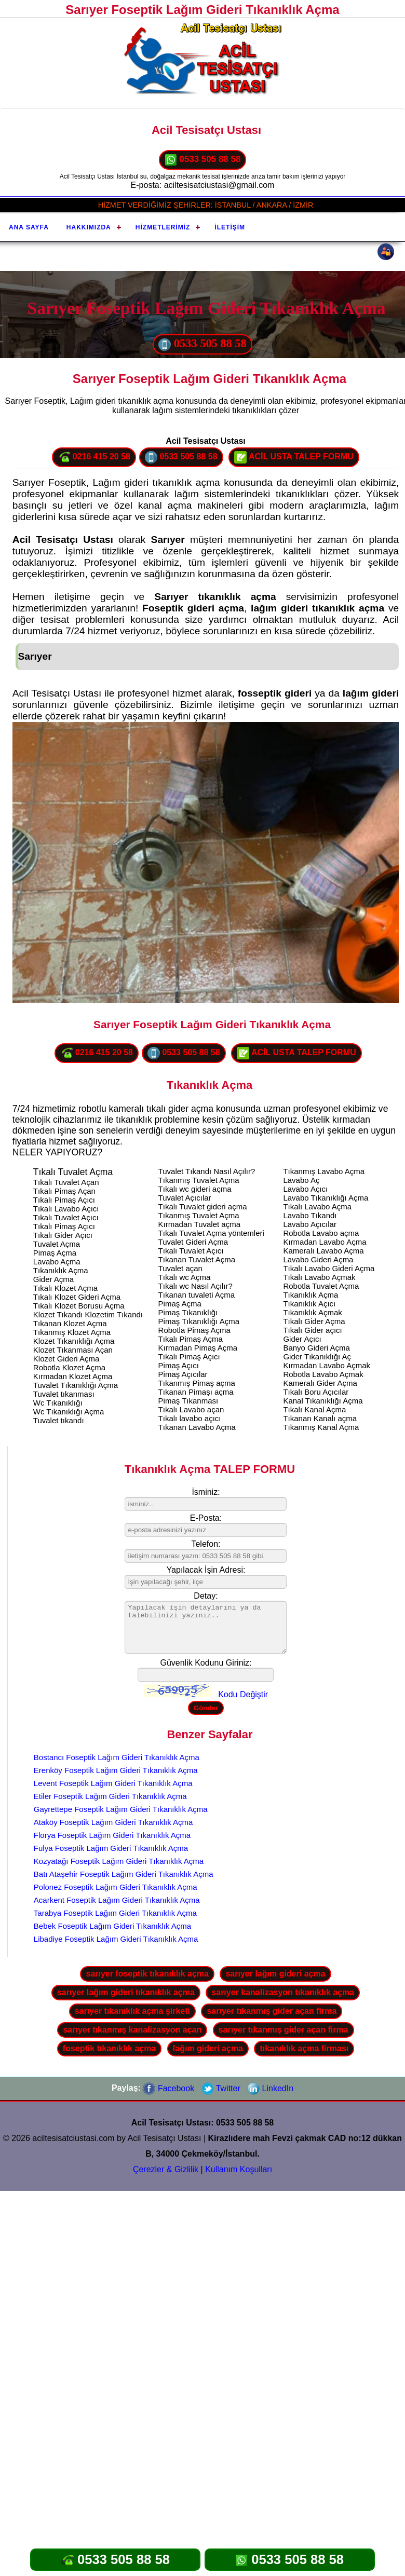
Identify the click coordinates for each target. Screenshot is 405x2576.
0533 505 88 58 (203, 160)
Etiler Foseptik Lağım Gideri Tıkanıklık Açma (110, 1796)
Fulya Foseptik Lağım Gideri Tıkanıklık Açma (111, 1848)
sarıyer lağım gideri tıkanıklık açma (126, 1992)
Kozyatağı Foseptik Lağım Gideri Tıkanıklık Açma (119, 1861)
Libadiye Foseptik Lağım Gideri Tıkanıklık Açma (116, 1938)
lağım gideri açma (208, 2048)
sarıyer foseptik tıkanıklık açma (147, 1973)
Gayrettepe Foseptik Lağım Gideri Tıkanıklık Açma (121, 1809)
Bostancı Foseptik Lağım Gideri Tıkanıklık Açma (116, 1757)
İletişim (229, 227)
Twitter (220, 2088)
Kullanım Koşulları (238, 2169)
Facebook (168, 2088)
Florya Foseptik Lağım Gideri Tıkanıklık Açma (112, 1835)
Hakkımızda (88, 227)
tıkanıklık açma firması (304, 2048)
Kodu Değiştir (243, 1694)
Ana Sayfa (29, 227)
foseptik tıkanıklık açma (109, 2048)
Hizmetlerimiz (163, 227)
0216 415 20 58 (94, 457)
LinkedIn (270, 2088)
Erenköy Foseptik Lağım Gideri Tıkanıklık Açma (116, 1770)
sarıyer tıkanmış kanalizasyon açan (132, 2029)
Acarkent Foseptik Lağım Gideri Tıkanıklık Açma (117, 1900)
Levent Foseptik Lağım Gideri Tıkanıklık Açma (113, 1783)
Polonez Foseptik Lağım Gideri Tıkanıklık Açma (115, 1887)
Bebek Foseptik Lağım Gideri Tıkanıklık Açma (112, 1925)
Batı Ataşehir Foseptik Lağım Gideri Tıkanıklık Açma (123, 1874)
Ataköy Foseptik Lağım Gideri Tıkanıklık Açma (113, 1822)
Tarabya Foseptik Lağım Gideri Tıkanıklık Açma (115, 1913)
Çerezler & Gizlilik (165, 2169)
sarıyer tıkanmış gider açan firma (271, 2011)
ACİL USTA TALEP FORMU (294, 457)
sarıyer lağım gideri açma (275, 1973)
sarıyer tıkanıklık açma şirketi (132, 2011)
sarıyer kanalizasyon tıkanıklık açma (282, 1992)
